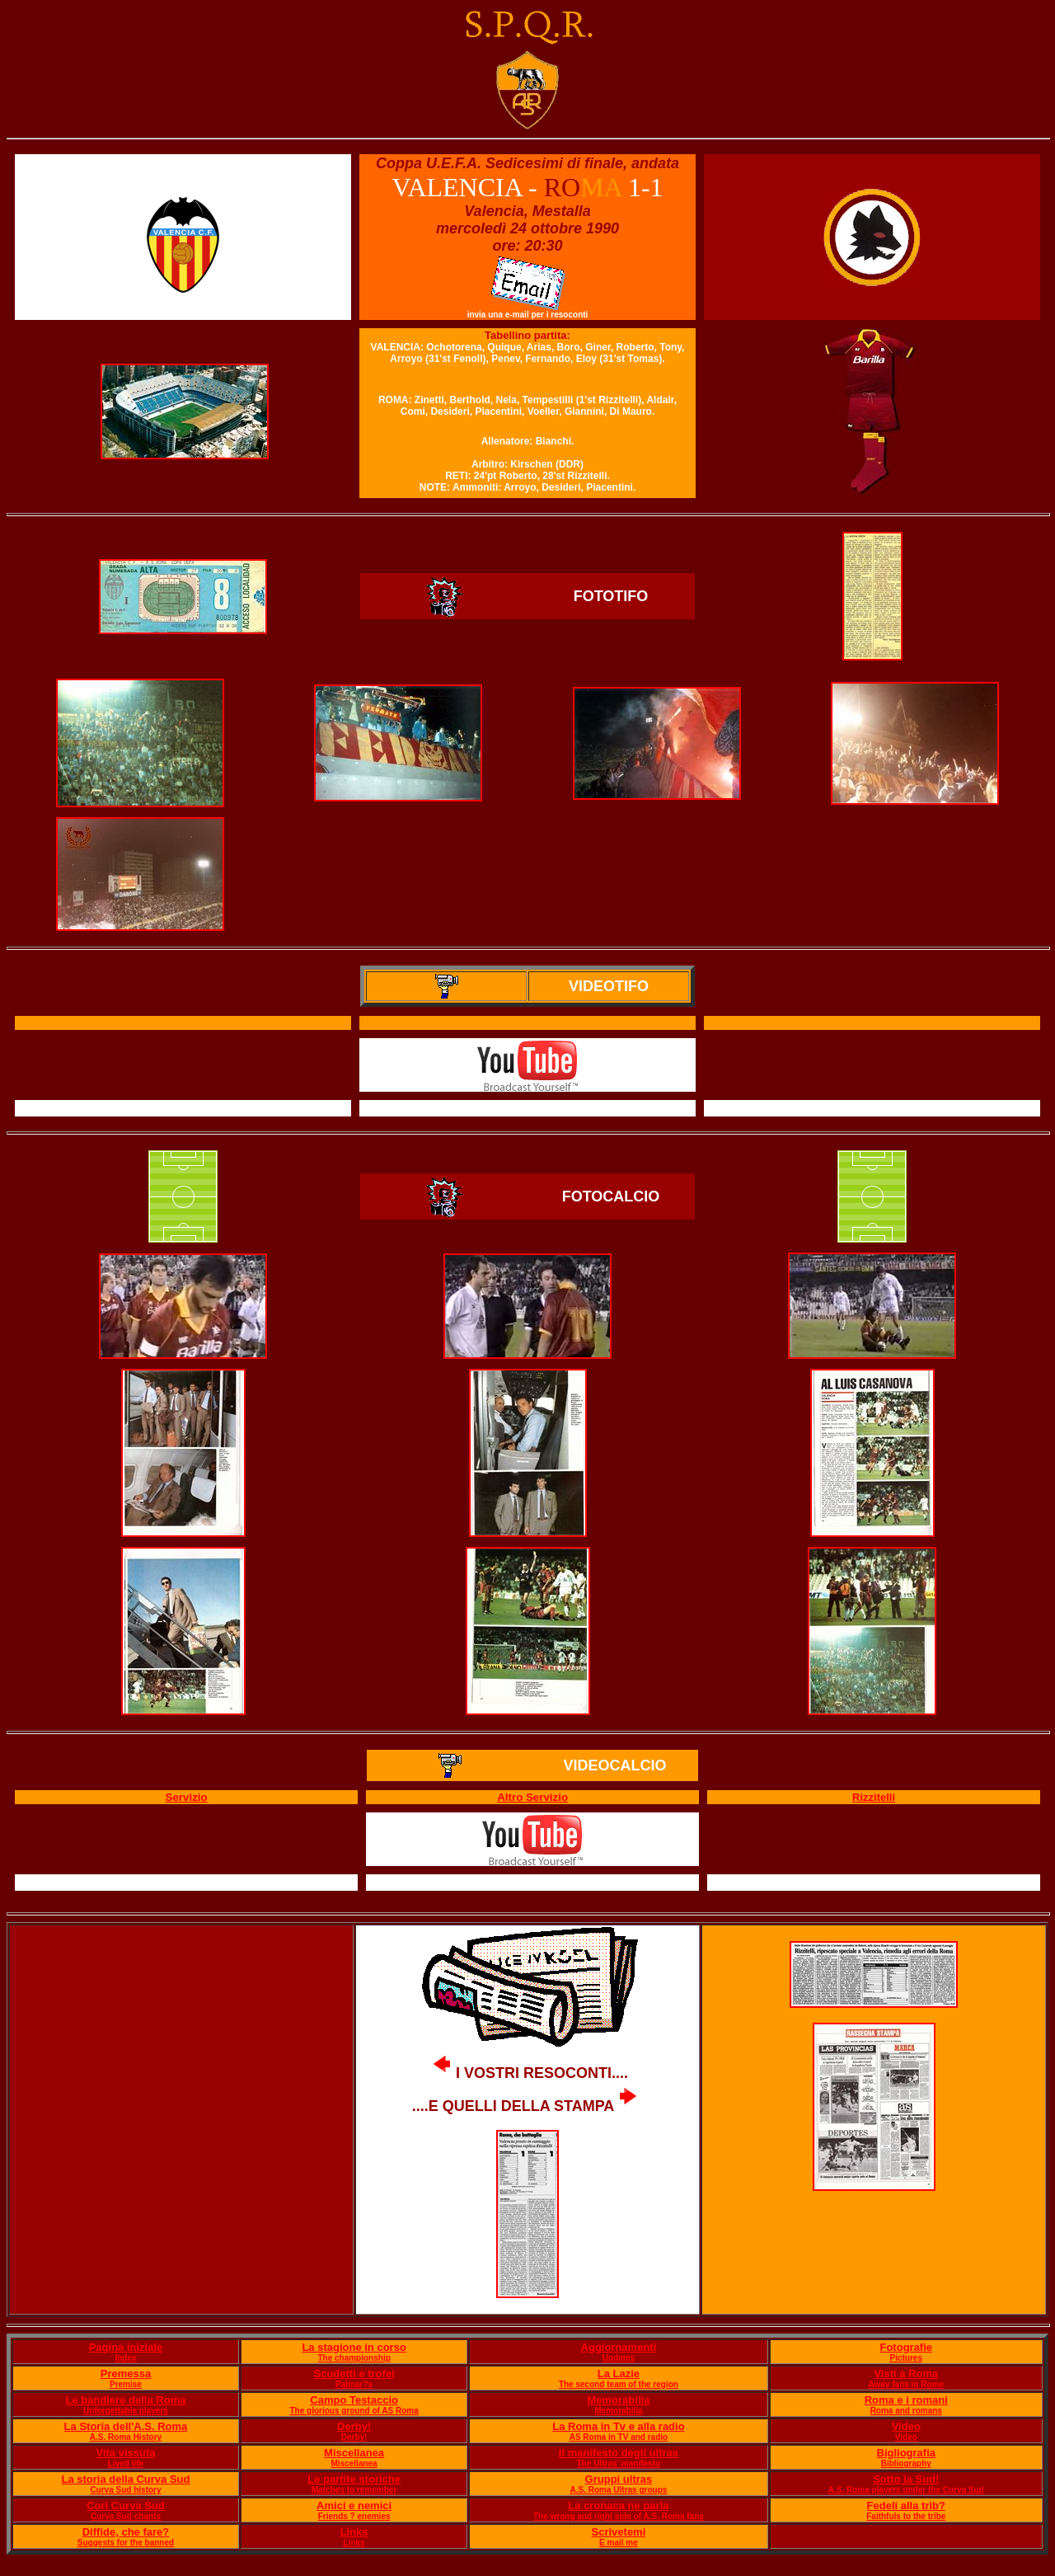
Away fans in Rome (907, 2384)
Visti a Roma (906, 2373)
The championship (353, 2357)
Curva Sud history (125, 2489)
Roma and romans (906, 2410)
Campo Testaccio (354, 2400)
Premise (126, 2384)
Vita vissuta (125, 2453)
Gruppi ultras (619, 2479)
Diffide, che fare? (125, 2532)
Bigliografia (906, 2453)
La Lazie (619, 2373)
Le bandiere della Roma (126, 2400)
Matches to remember (354, 2489)
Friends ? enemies (354, 2516)
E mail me (618, 2542)
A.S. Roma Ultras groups (619, 2489)
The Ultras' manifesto (618, 2463)
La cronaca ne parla (618, 2505)
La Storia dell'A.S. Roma (126, 2426)
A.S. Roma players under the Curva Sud (906, 2489)
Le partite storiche (354, 2479)
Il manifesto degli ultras (618, 2453)
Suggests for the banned (125, 2542)
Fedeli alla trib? (906, 2505)
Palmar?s (354, 2384)
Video (906, 2426)
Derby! (354, 2426)
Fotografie (905, 2347)
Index (125, 2357)
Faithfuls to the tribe (905, 2516)
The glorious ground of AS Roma (353, 2410)
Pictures (906, 2357)
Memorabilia (618, 2400)
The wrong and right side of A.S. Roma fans (618, 2516)
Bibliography (906, 2463)
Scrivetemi (619, 2532)
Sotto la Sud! (906, 2479)
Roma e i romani (906, 2400)
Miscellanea (354, 2453)
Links (354, 2532)
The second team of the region (618, 2384)
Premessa (126, 2373)
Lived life (125, 2463)
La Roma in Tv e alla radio (618, 2426)
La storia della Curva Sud (125, 2479)
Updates (619, 2357)
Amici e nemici (354, 2505)
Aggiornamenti (619, 2347)
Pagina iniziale (126, 2347)
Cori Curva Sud (126, 2505)
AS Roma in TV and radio (619, 2437)
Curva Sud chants (126, 2516)
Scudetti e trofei (353, 2373)
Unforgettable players (125, 2410)
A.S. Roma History (126, 2437)
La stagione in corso (354, 2347)
